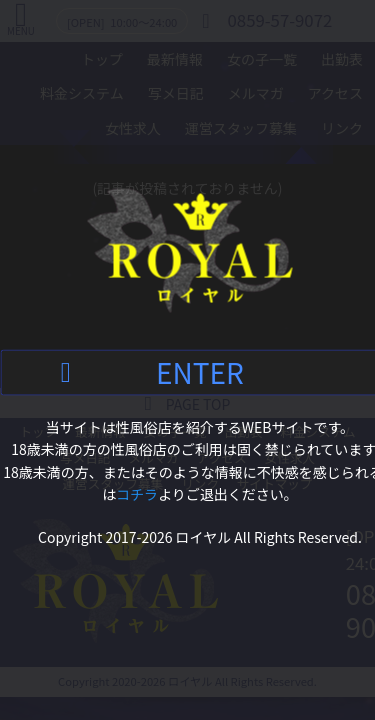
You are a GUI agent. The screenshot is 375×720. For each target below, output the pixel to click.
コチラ (137, 494)
